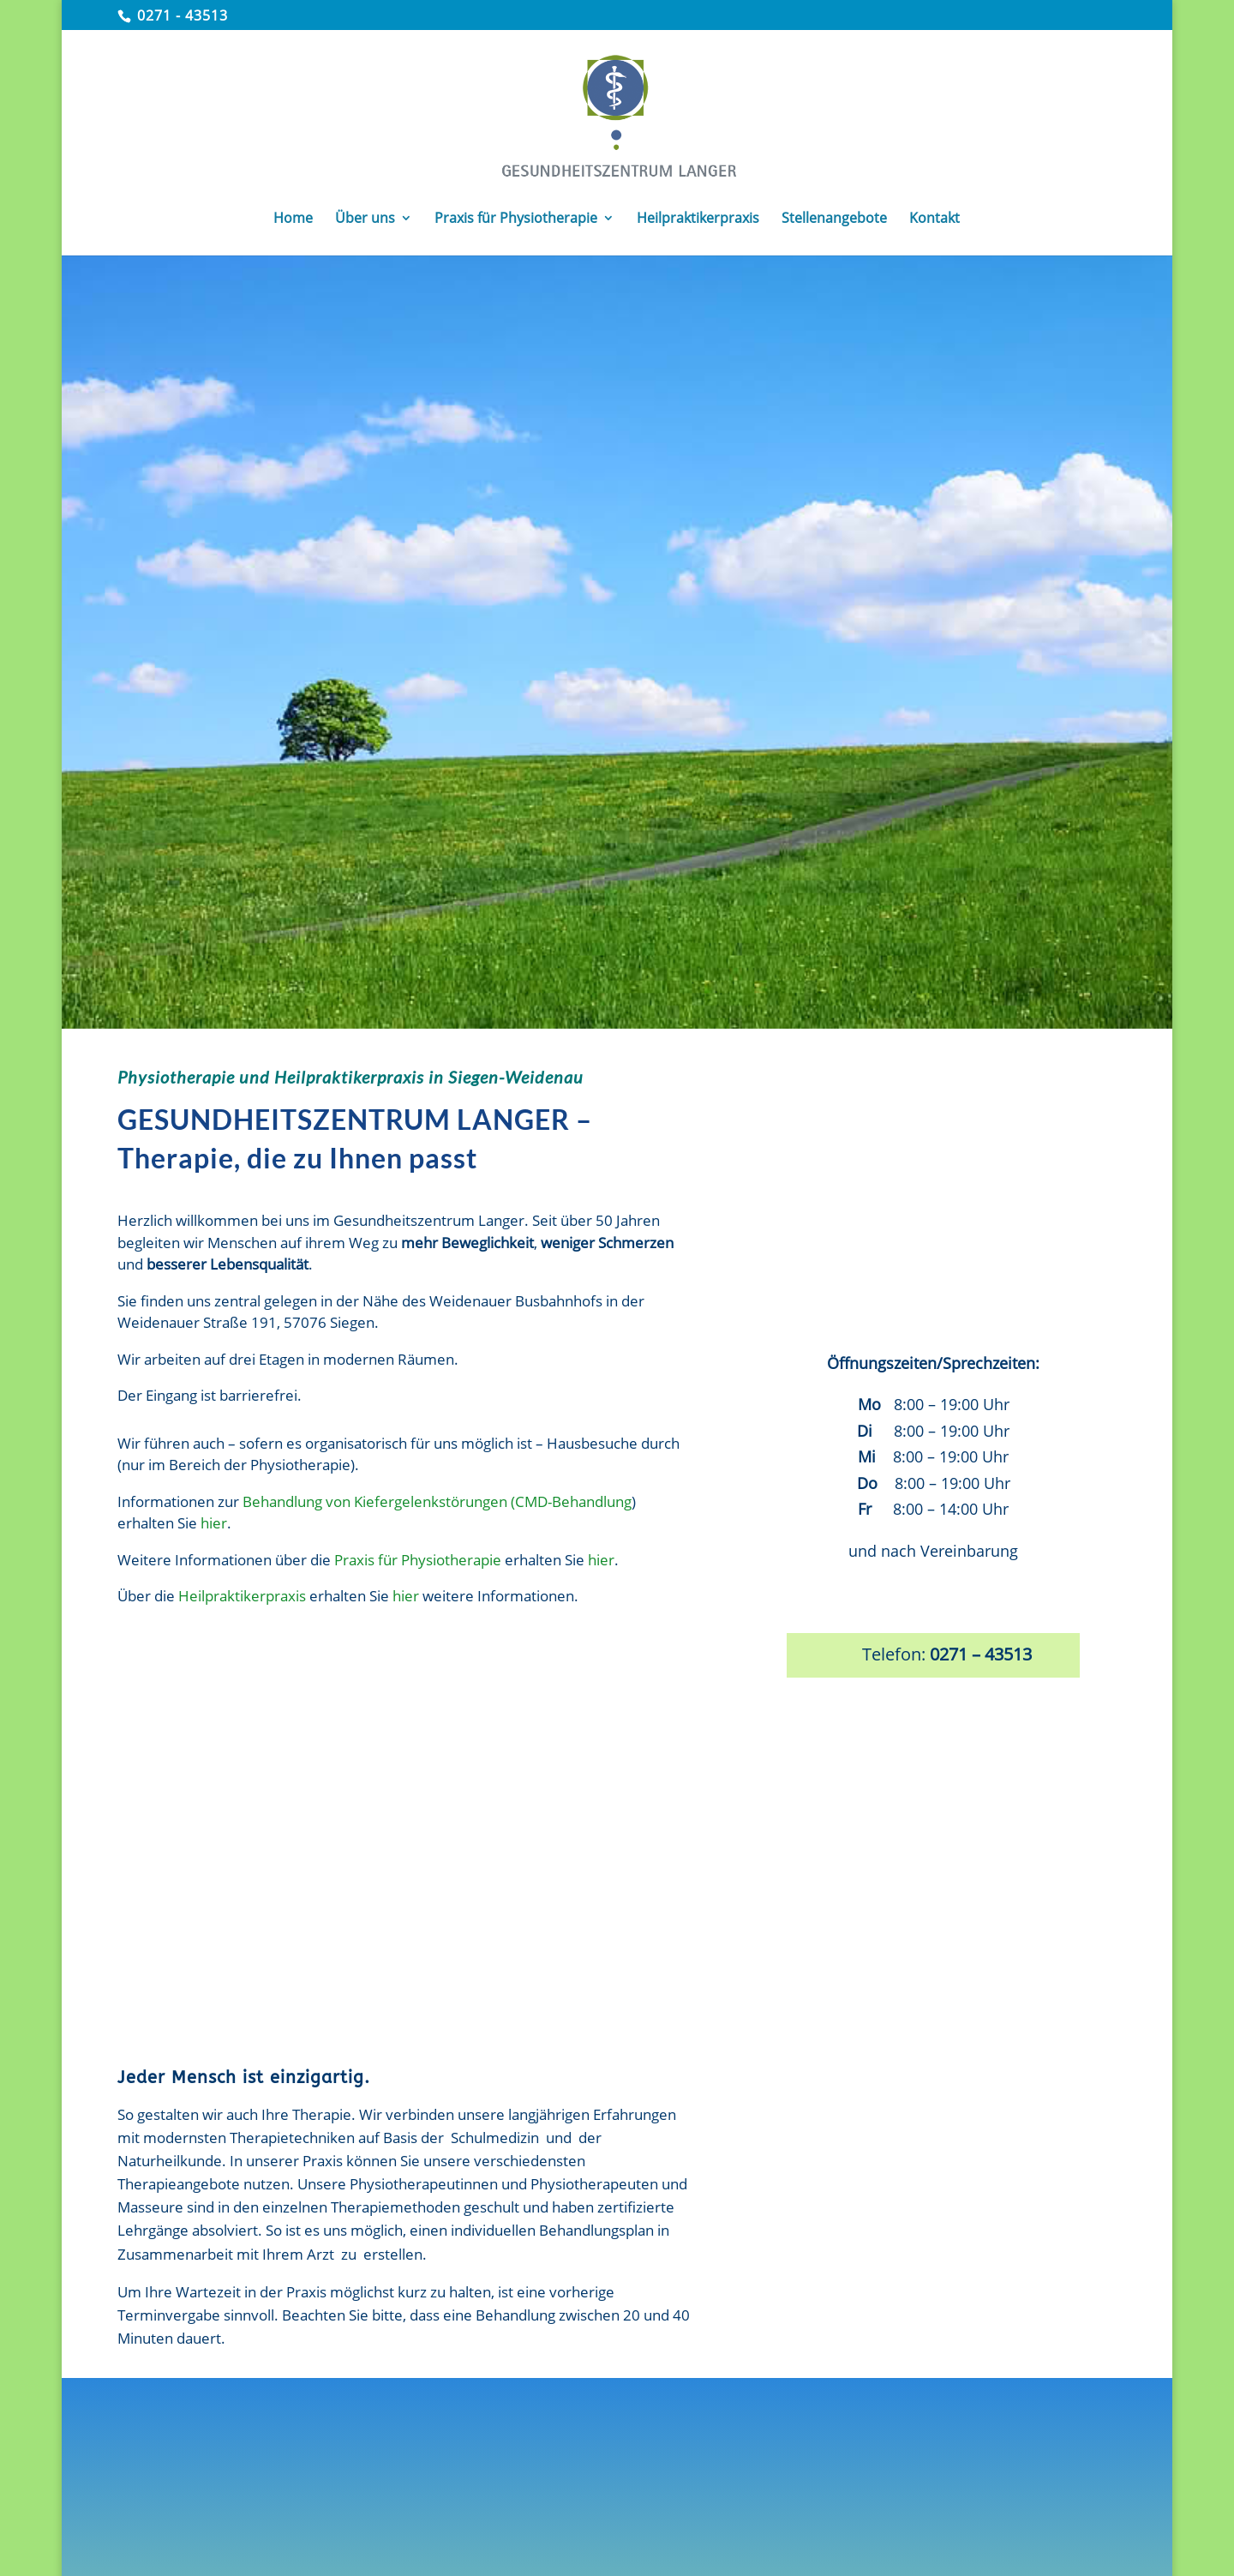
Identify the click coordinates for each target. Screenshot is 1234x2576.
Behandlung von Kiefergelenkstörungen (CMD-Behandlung (437, 1501)
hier (214, 1523)
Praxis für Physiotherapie (417, 1560)
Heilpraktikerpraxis (242, 1596)
